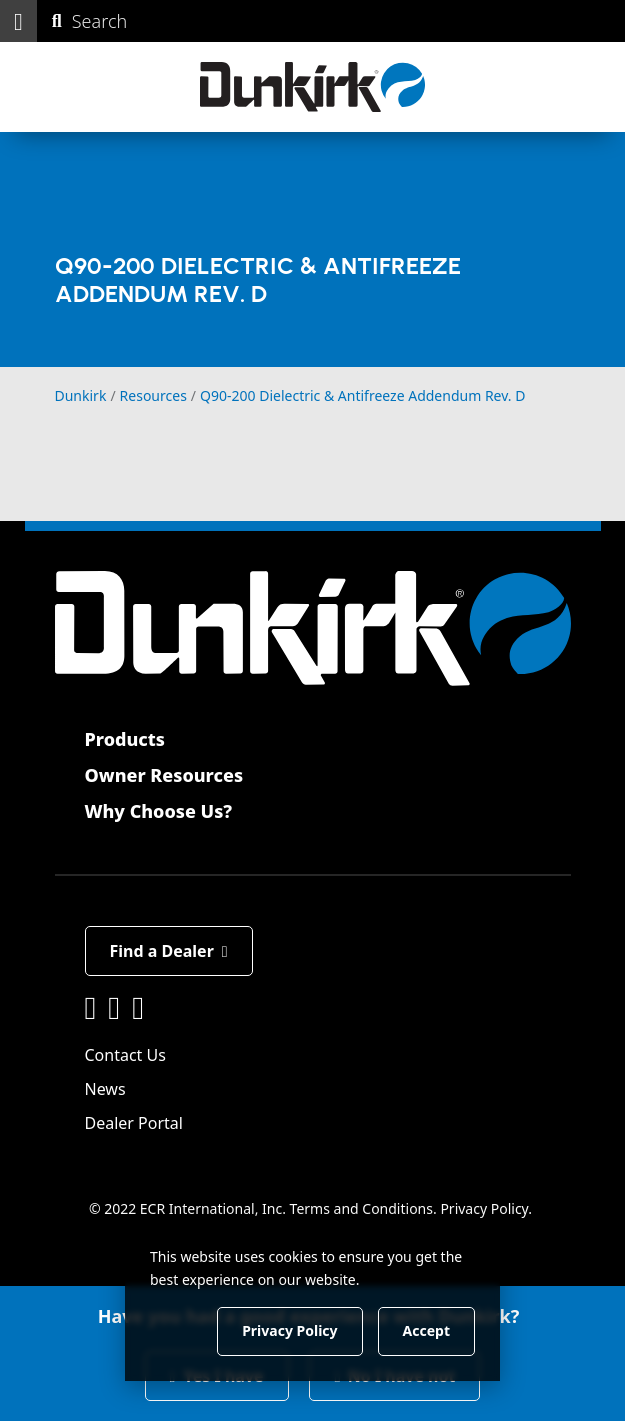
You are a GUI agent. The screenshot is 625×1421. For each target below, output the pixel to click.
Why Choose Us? (159, 811)
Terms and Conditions (361, 1208)
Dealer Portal (134, 1123)
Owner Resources (164, 775)
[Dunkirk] (312, 87)
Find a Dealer (169, 951)
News (105, 1089)
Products (125, 739)
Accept (426, 1330)
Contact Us (125, 1055)
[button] (18, 21)
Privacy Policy (484, 1208)
